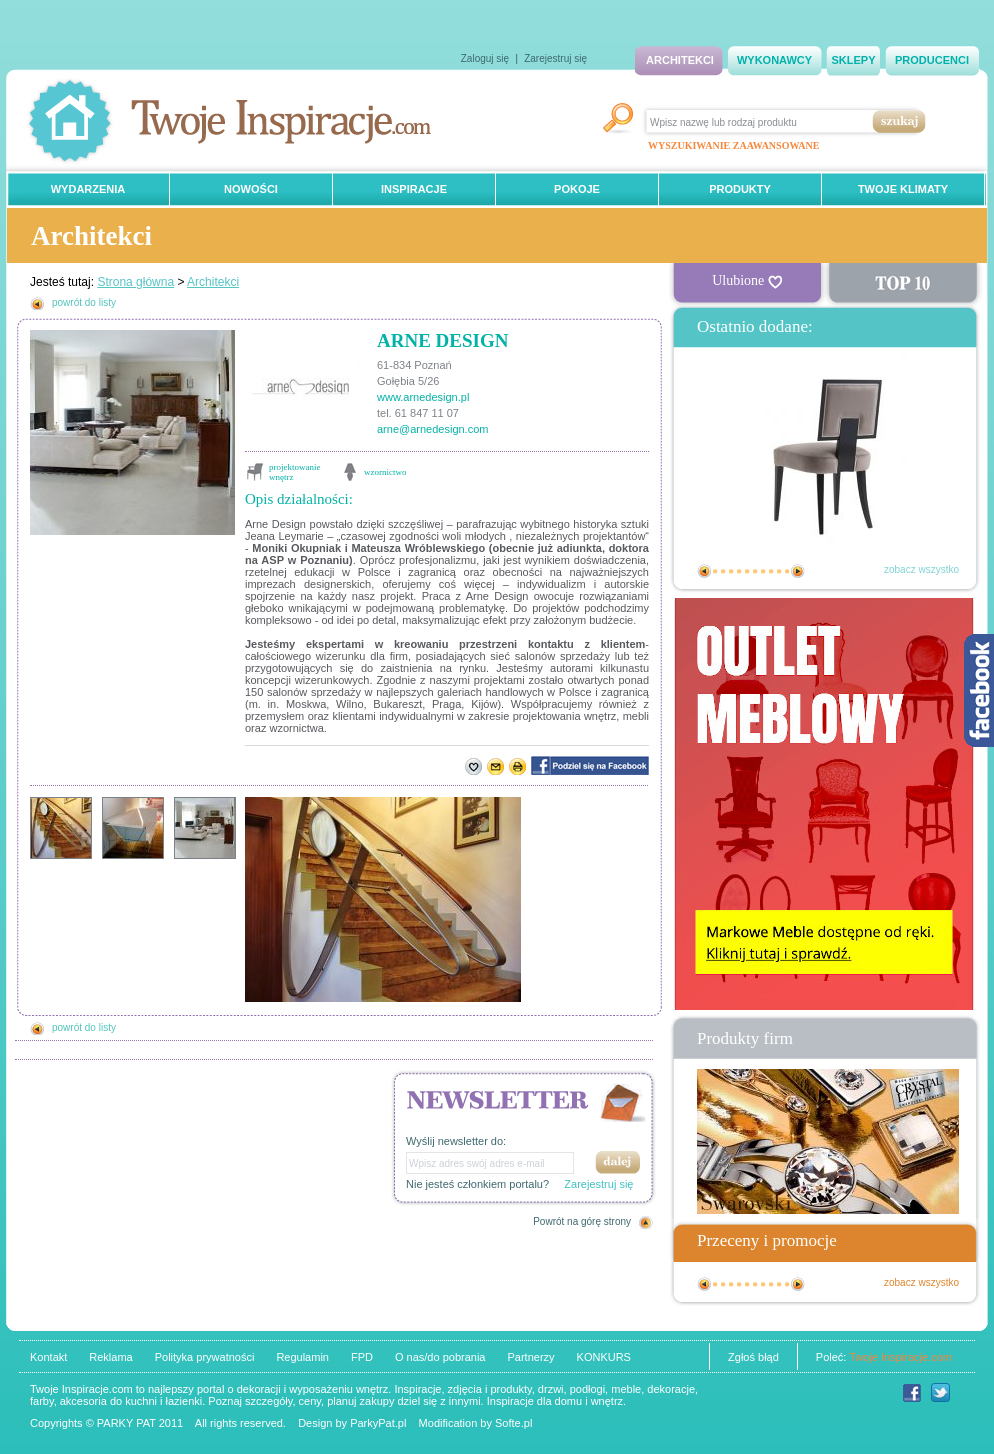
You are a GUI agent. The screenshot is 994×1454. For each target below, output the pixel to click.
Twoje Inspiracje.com (900, 1357)
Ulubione (747, 281)
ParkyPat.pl (378, 1423)
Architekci (213, 282)
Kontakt (48, 1357)
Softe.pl (513, 1423)
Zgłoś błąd (753, 1357)
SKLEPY (853, 60)
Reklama (110, 1357)
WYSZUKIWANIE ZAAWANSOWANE (733, 145)
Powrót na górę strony (582, 1221)
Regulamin (302, 1357)
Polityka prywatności (205, 1357)
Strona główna (135, 282)
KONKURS (604, 1357)
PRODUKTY (740, 189)
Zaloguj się (485, 58)
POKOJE (577, 189)
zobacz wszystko (921, 569)
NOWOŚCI (251, 189)
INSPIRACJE (414, 189)
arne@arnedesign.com (432, 429)
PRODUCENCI (932, 60)
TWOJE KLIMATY (903, 189)
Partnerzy (530, 1357)
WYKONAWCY (774, 60)
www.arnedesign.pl (423, 397)
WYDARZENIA (88, 189)
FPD (362, 1357)
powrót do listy (84, 302)
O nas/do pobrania (440, 1357)
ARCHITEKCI (680, 60)
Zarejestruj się (555, 58)
